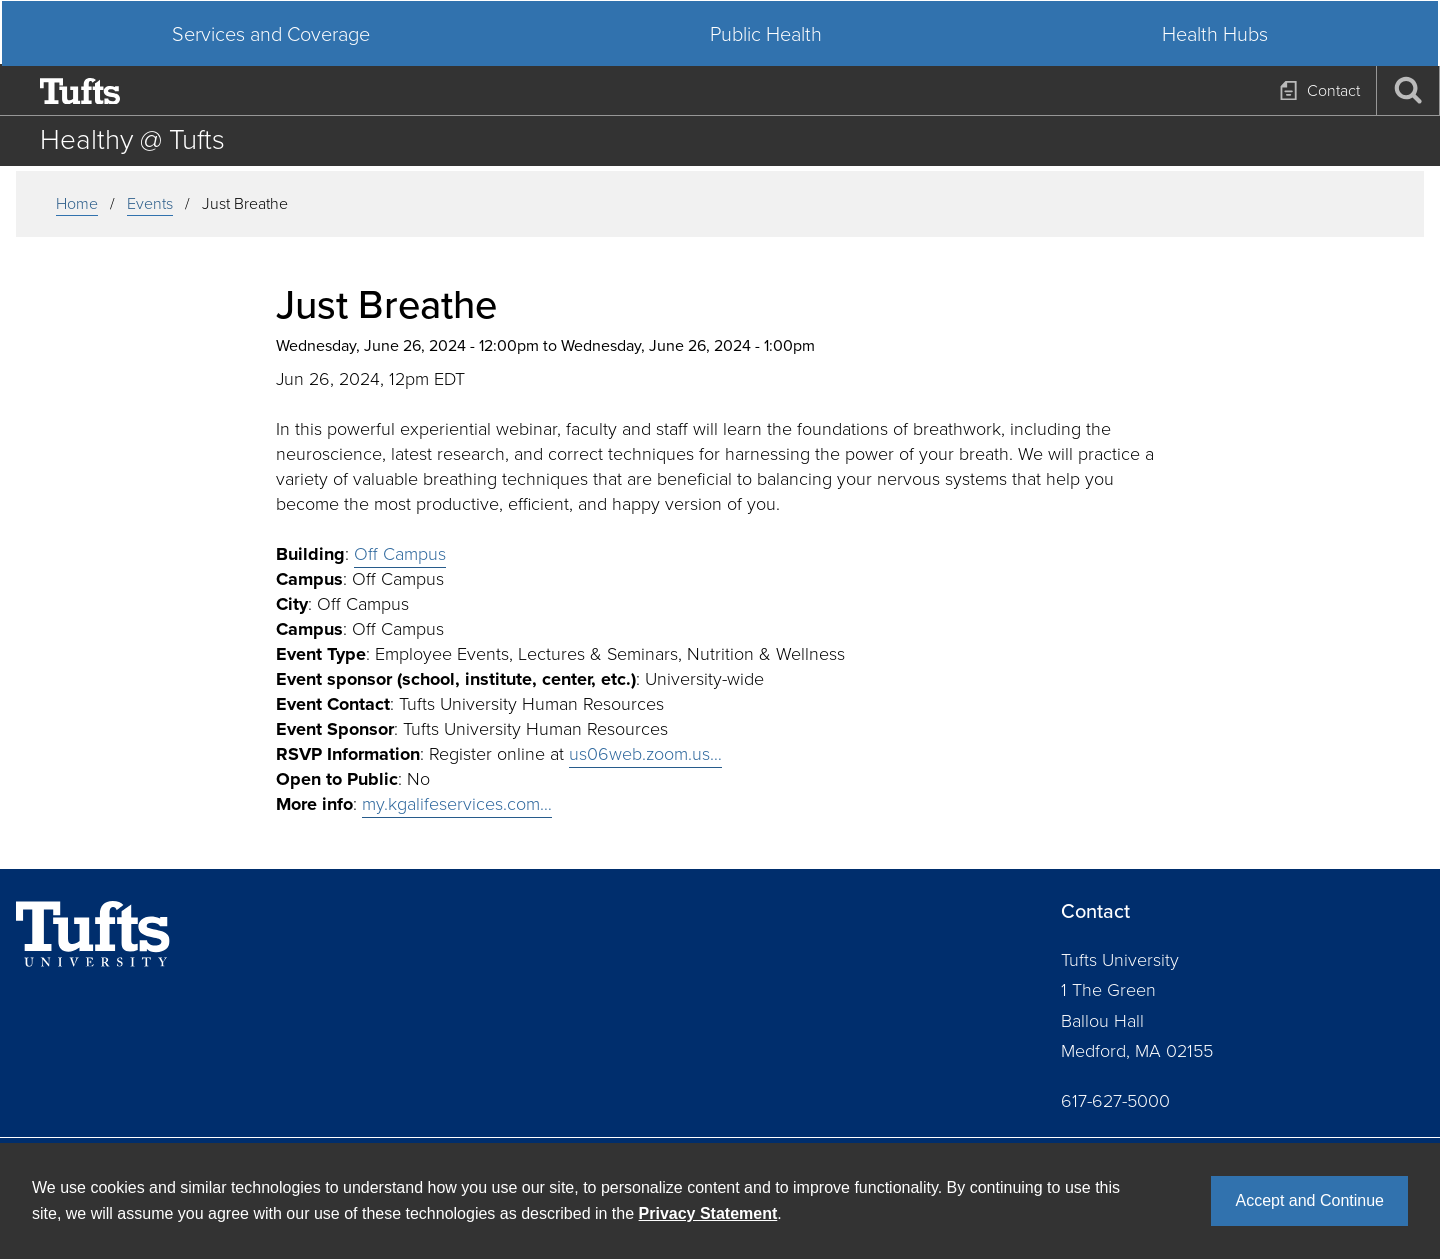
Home (77, 203)
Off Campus (400, 554)
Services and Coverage (280, 140)
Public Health (766, 140)
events (150, 203)
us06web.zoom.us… (645, 754)
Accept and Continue (1309, 1200)
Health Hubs (1206, 140)
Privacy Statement (708, 1213)
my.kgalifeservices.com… (457, 804)
